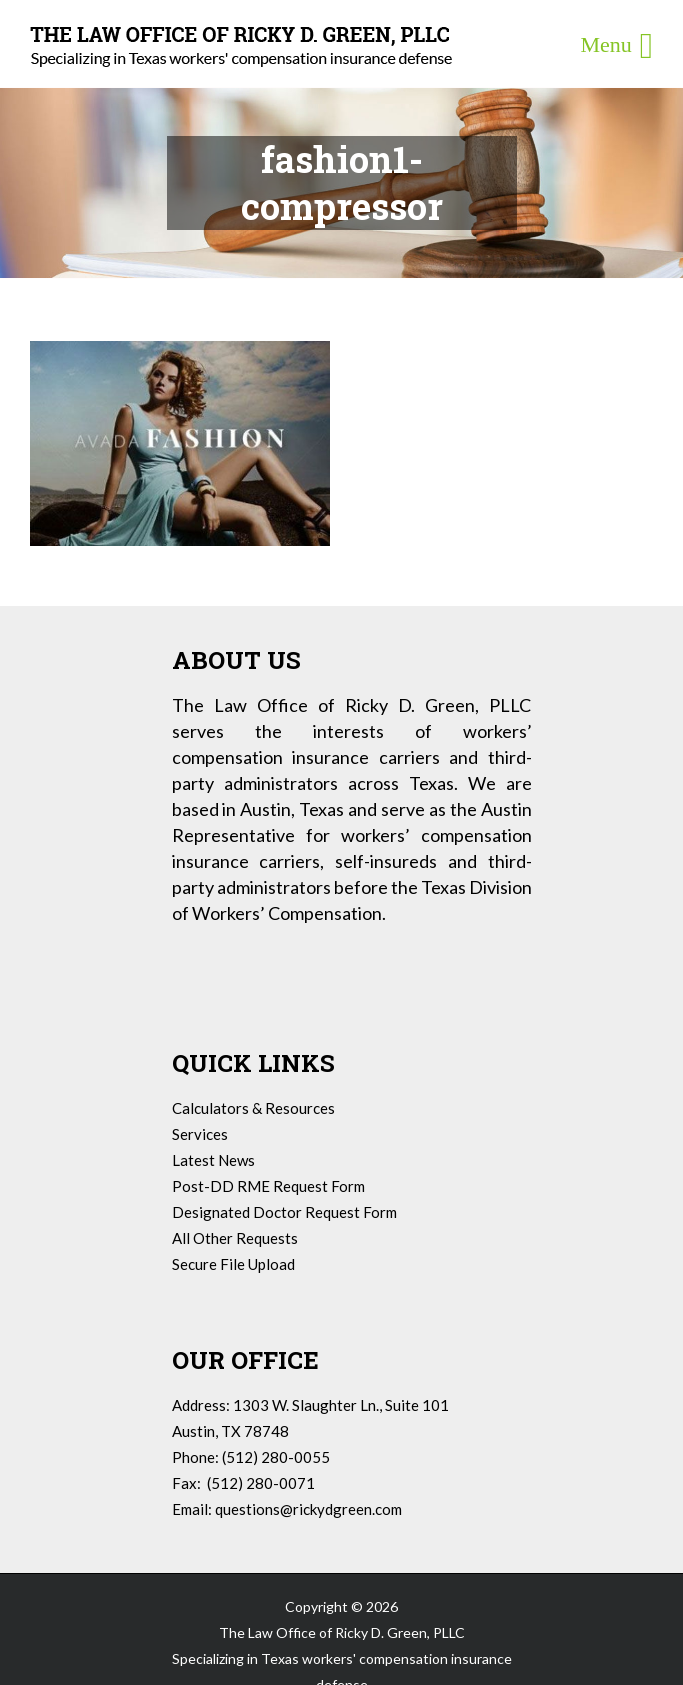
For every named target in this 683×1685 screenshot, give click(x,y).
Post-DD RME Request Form (268, 1186)
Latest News (213, 1160)
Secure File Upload (233, 1264)
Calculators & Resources (253, 1108)
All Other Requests (235, 1238)
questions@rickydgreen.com (308, 1509)
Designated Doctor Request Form (284, 1212)
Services (200, 1134)
